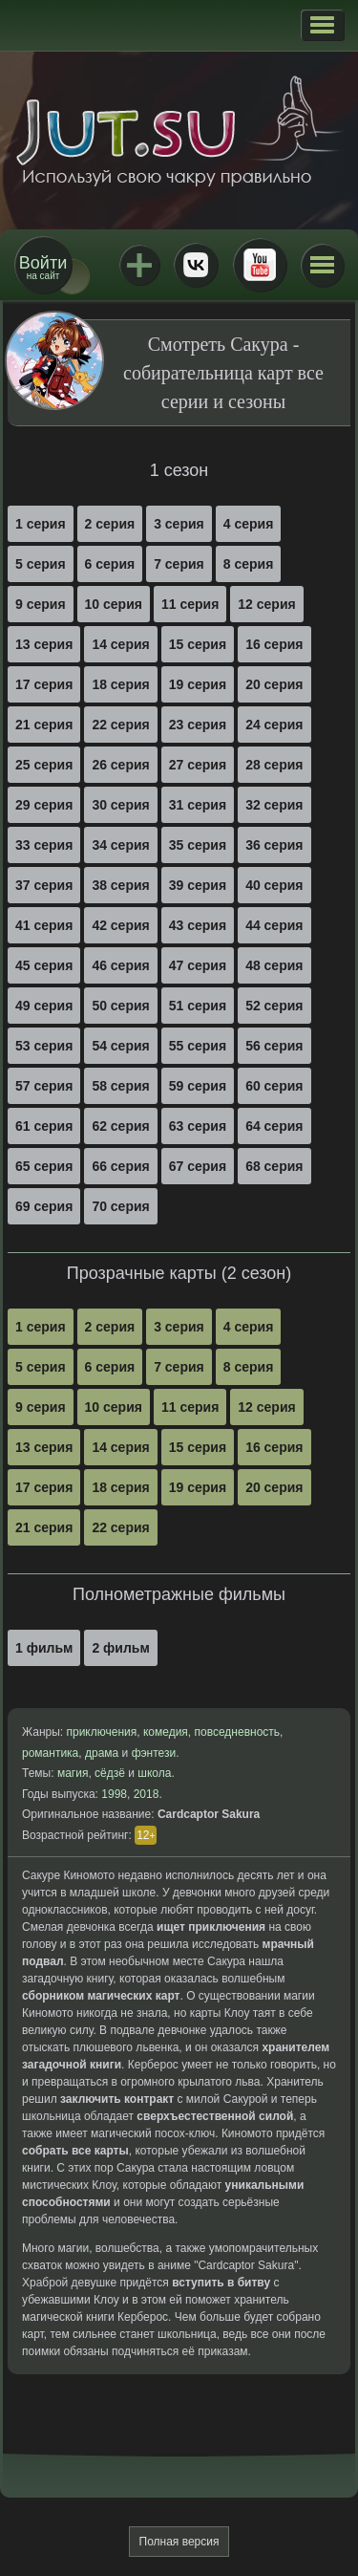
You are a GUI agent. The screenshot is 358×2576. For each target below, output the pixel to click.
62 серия (120, 1126)
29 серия (44, 804)
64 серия (274, 1126)
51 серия (197, 1005)
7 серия (179, 564)
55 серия (197, 1045)
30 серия (120, 804)
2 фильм (120, 1648)
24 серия (274, 724)
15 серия (197, 644)
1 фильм (44, 1648)
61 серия (44, 1126)
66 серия (120, 1166)
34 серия (120, 845)
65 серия (44, 1166)
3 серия (179, 523)
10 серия (113, 604)
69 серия (44, 1206)
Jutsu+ (139, 265)
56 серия (274, 1045)
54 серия (120, 1045)
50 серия (120, 1005)
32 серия (274, 804)
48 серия (274, 965)
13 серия (44, 644)
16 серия (274, 644)
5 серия (40, 564)
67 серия (197, 1166)
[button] (322, 25)
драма (101, 1753)
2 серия (110, 523)
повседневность (238, 1732)
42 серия (120, 925)
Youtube (259, 265)
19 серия (197, 684)
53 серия (44, 1045)
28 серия (274, 764)
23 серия (197, 724)
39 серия (197, 885)
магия (73, 1773)
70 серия (120, 1206)
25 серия (44, 764)
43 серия (197, 925)
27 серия (197, 764)
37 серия (44, 885)
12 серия (266, 604)
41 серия (44, 925)
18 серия (120, 684)
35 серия (197, 845)
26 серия (120, 764)
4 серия (248, 523)
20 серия (274, 684)
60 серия (274, 1085)
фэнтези (154, 1753)
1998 (114, 1794)
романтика (50, 1753)
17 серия (44, 684)
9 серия (40, 604)
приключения (101, 1732)
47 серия (197, 965)
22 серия (120, 724)
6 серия (110, 564)
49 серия (44, 1005)
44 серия (274, 925)
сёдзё (110, 1773)
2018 (146, 1794)
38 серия (120, 885)
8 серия (248, 564)
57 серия (44, 1085)
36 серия (274, 845)
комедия (165, 1732)
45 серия (44, 965)
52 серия (274, 1005)
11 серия (190, 604)
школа (154, 1773)
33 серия (44, 845)
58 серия (120, 1085)
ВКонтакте (196, 265)
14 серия (120, 644)
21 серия (44, 724)
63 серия (197, 1126)
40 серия (274, 885)
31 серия (197, 804)
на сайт (43, 267)
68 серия (274, 1166)
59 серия (197, 1085)
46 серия (120, 965)
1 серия (40, 523)
